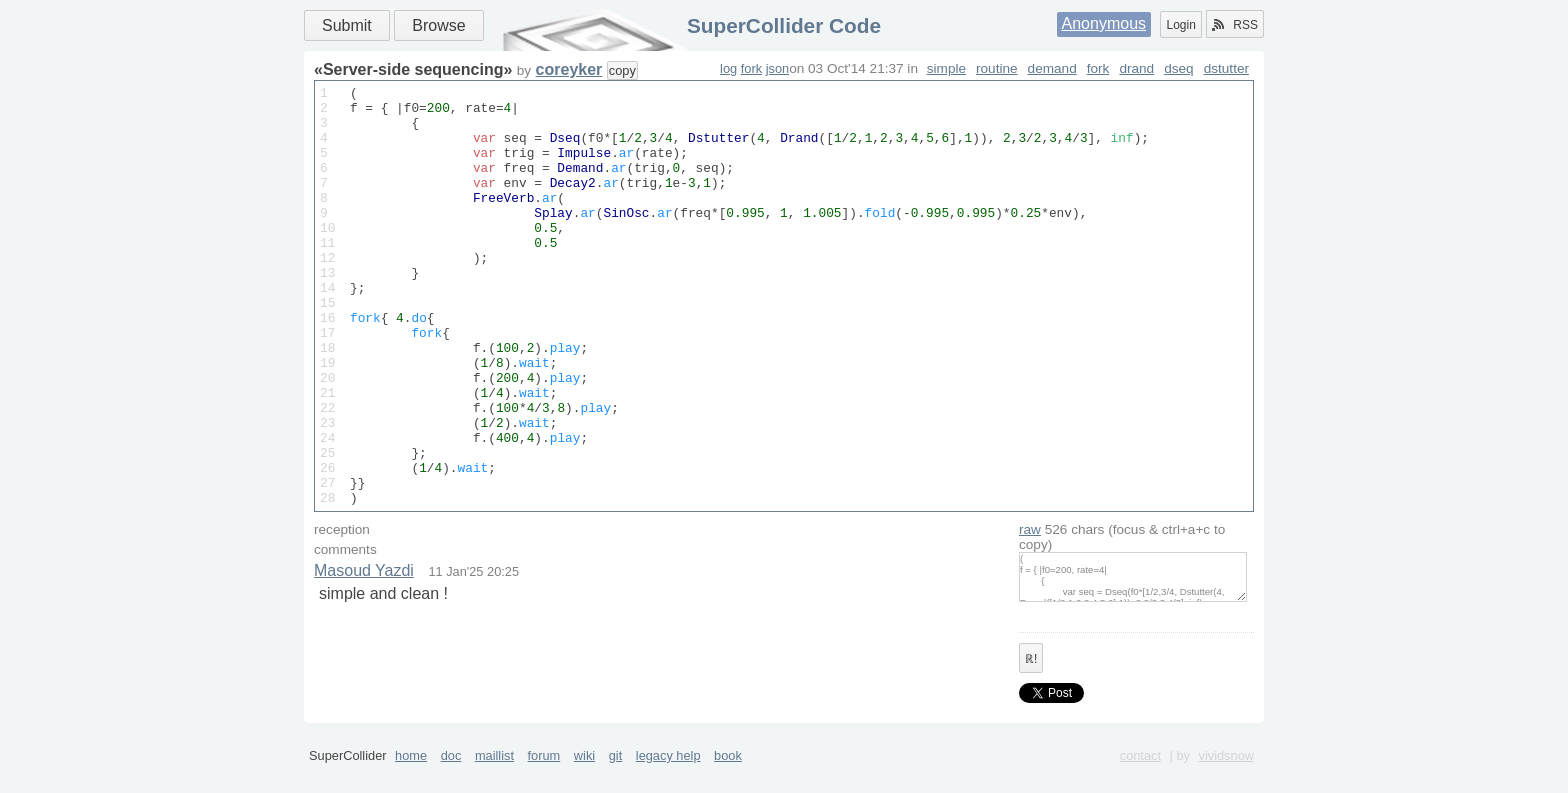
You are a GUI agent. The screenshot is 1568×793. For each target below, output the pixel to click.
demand (1052, 68)
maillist (494, 785)
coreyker (569, 69)
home (411, 785)
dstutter (1226, 68)
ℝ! (1031, 689)
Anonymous (1104, 23)
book (728, 785)
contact (1140, 785)
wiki (584, 785)
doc (451, 785)
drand (1136, 68)
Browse (438, 25)
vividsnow (1226, 785)
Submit (347, 25)
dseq (1178, 68)
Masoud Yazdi (364, 600)
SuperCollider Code (784, 25)
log (728, 68)
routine (997, 68)
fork (1098, 68)
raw (1030, 559)
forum (544, 785)
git (616, 785)
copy (622, 70)
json (777, 68)
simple (946, 68)
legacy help (668, 785)
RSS (1235, 25)
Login (1180, 25)
